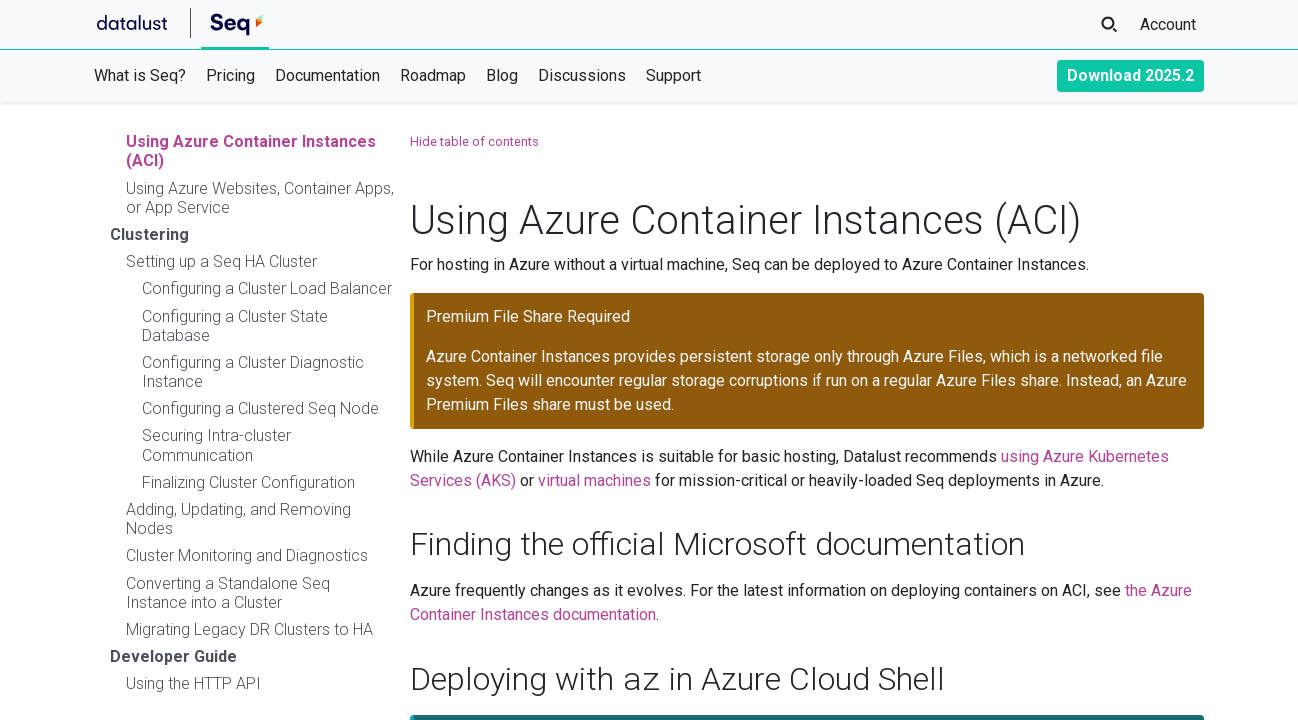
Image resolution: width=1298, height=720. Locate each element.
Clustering (149, 234)
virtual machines (594, 480)
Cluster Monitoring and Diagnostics (247, 555)
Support (673, 75)
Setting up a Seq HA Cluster (221, 261)
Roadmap (433, 75)
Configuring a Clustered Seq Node (260, 408)
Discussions (582, 75)
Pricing (230, 75)
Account (1168, 24)
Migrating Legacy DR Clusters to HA (249, 629)
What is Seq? (140, 75)
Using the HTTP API (193, 683)
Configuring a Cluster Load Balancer (267, 288)
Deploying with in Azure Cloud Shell (677, 679)
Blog (502, 75)
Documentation (327, 75)
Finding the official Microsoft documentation (717, 544)
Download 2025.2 (1130, 75)
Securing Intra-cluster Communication (216, 445)
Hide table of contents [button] (474, 141)
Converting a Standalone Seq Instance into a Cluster (228, 593)
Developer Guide (173, 656)
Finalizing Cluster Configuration (248, 482)
